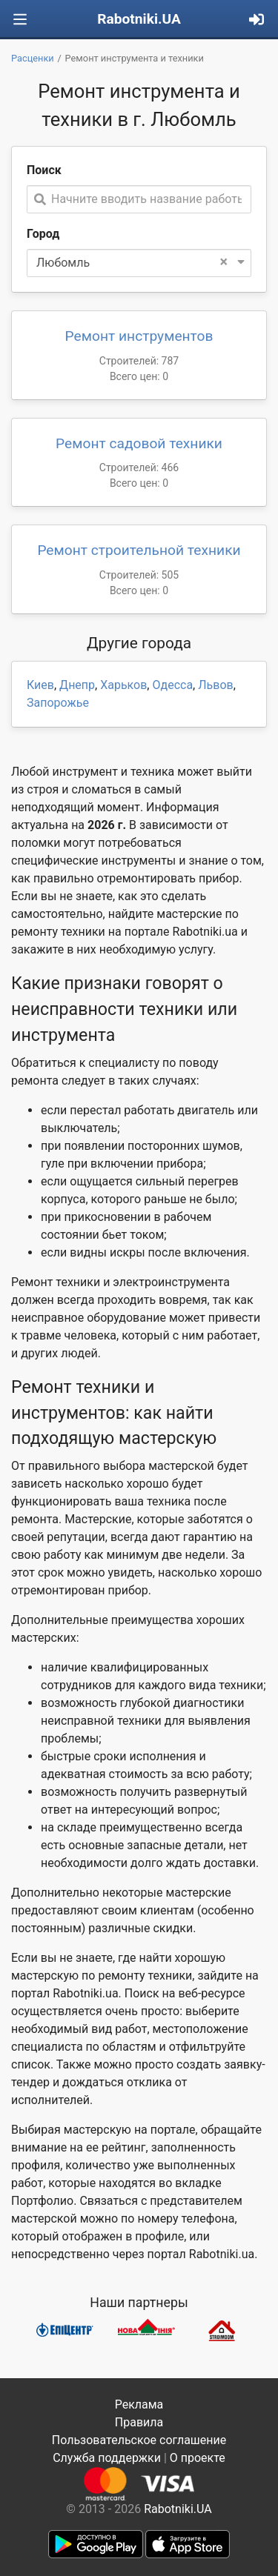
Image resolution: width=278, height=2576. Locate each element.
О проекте (197, 2458)
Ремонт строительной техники (138, 550)
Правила (139, 2422)
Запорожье (58, 703)
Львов (215, 685)
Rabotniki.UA (139, 18)
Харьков (123, 685)
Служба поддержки (107, 2458)
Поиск (44, 170)
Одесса (172, 685)
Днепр (77, 685)
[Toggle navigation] (20, 19)
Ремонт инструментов (139, 336)
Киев (40, 685)
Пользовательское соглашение (139, 2440)
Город (43, 234)
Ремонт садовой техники (139, 443)
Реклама (139, 2404)
